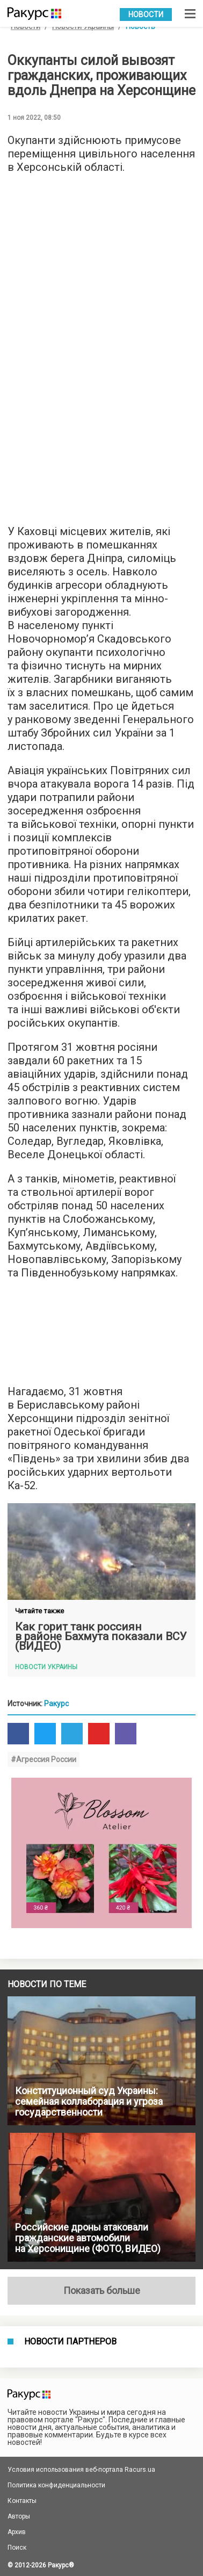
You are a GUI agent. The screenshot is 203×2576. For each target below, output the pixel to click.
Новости (145, 14)
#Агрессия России (43, 1759)
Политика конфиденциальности (56, 2485)
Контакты (22, 2501)
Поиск (17, 2547)
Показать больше (101, 2290)
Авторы (19, 2516)
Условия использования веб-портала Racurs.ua (81, 2469)
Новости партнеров (70, 2341)
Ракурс (56, 1703)
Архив (17, 2532)
